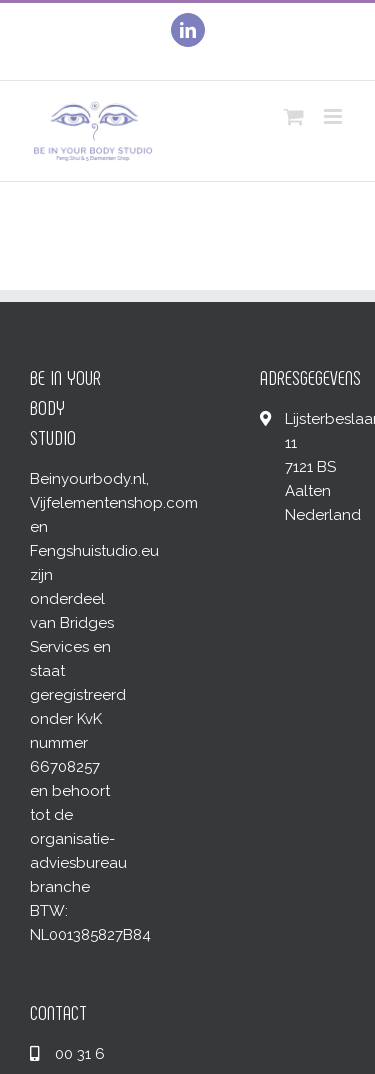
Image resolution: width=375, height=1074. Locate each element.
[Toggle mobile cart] (294, 116)
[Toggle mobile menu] (334, 116)
